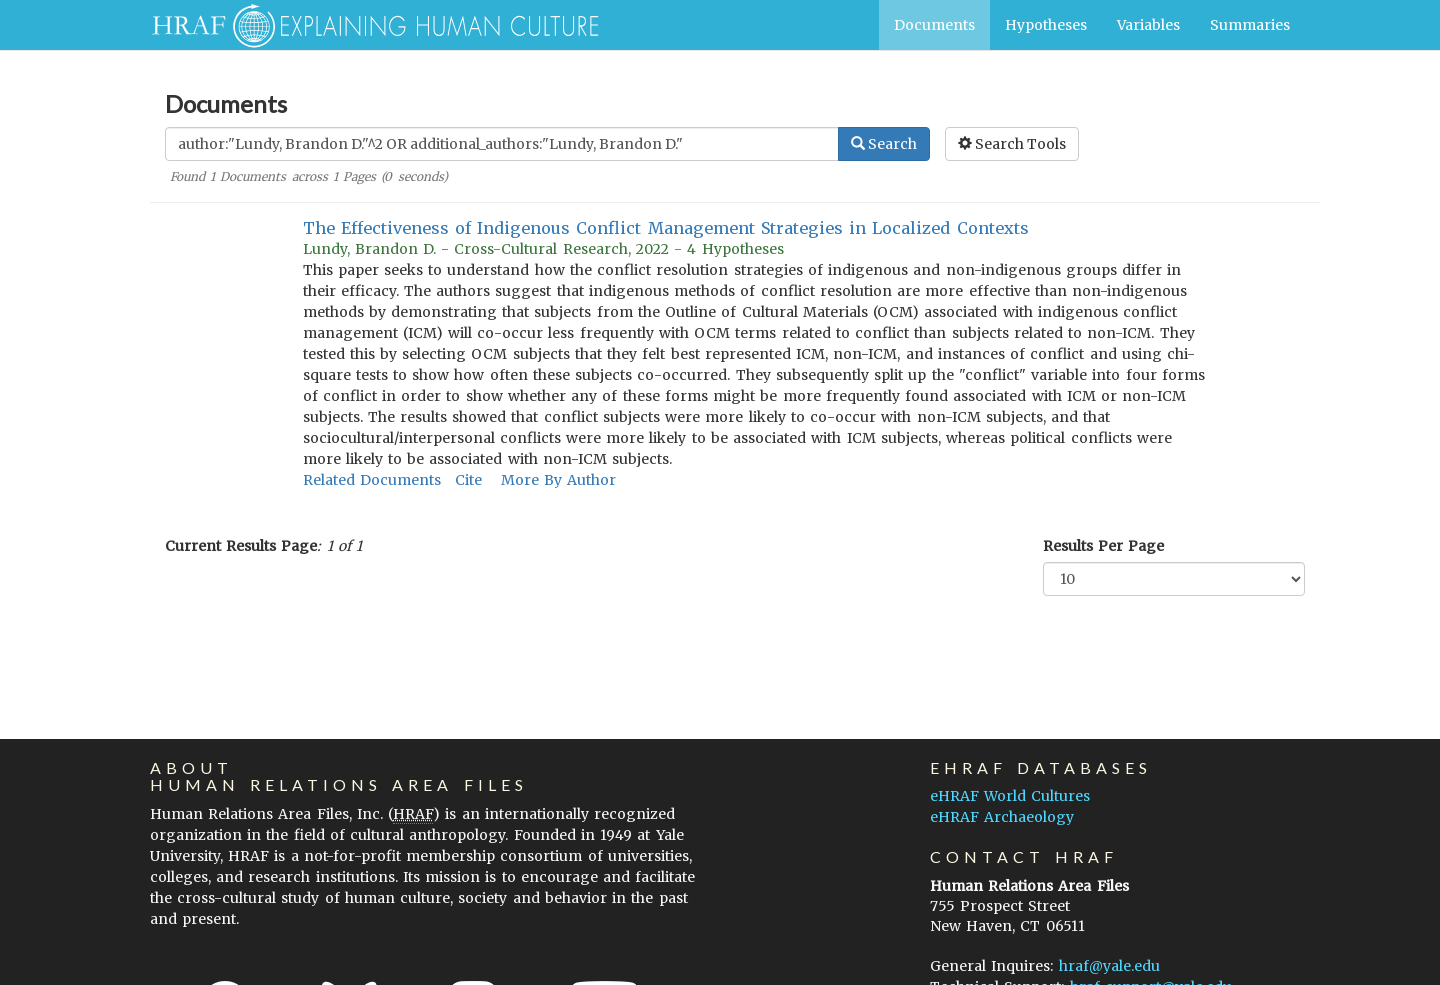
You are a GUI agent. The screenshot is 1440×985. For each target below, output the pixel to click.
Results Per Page (1103, 546)
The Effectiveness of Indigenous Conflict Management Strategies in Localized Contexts (666, 228)
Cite (468, 480)
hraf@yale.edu (1109, 966)
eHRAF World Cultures (1010, 796)
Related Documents (372, 480)
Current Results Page (241, 546)
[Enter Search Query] (502, 144)
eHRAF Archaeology (1002, 817)
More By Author (558, 480)
